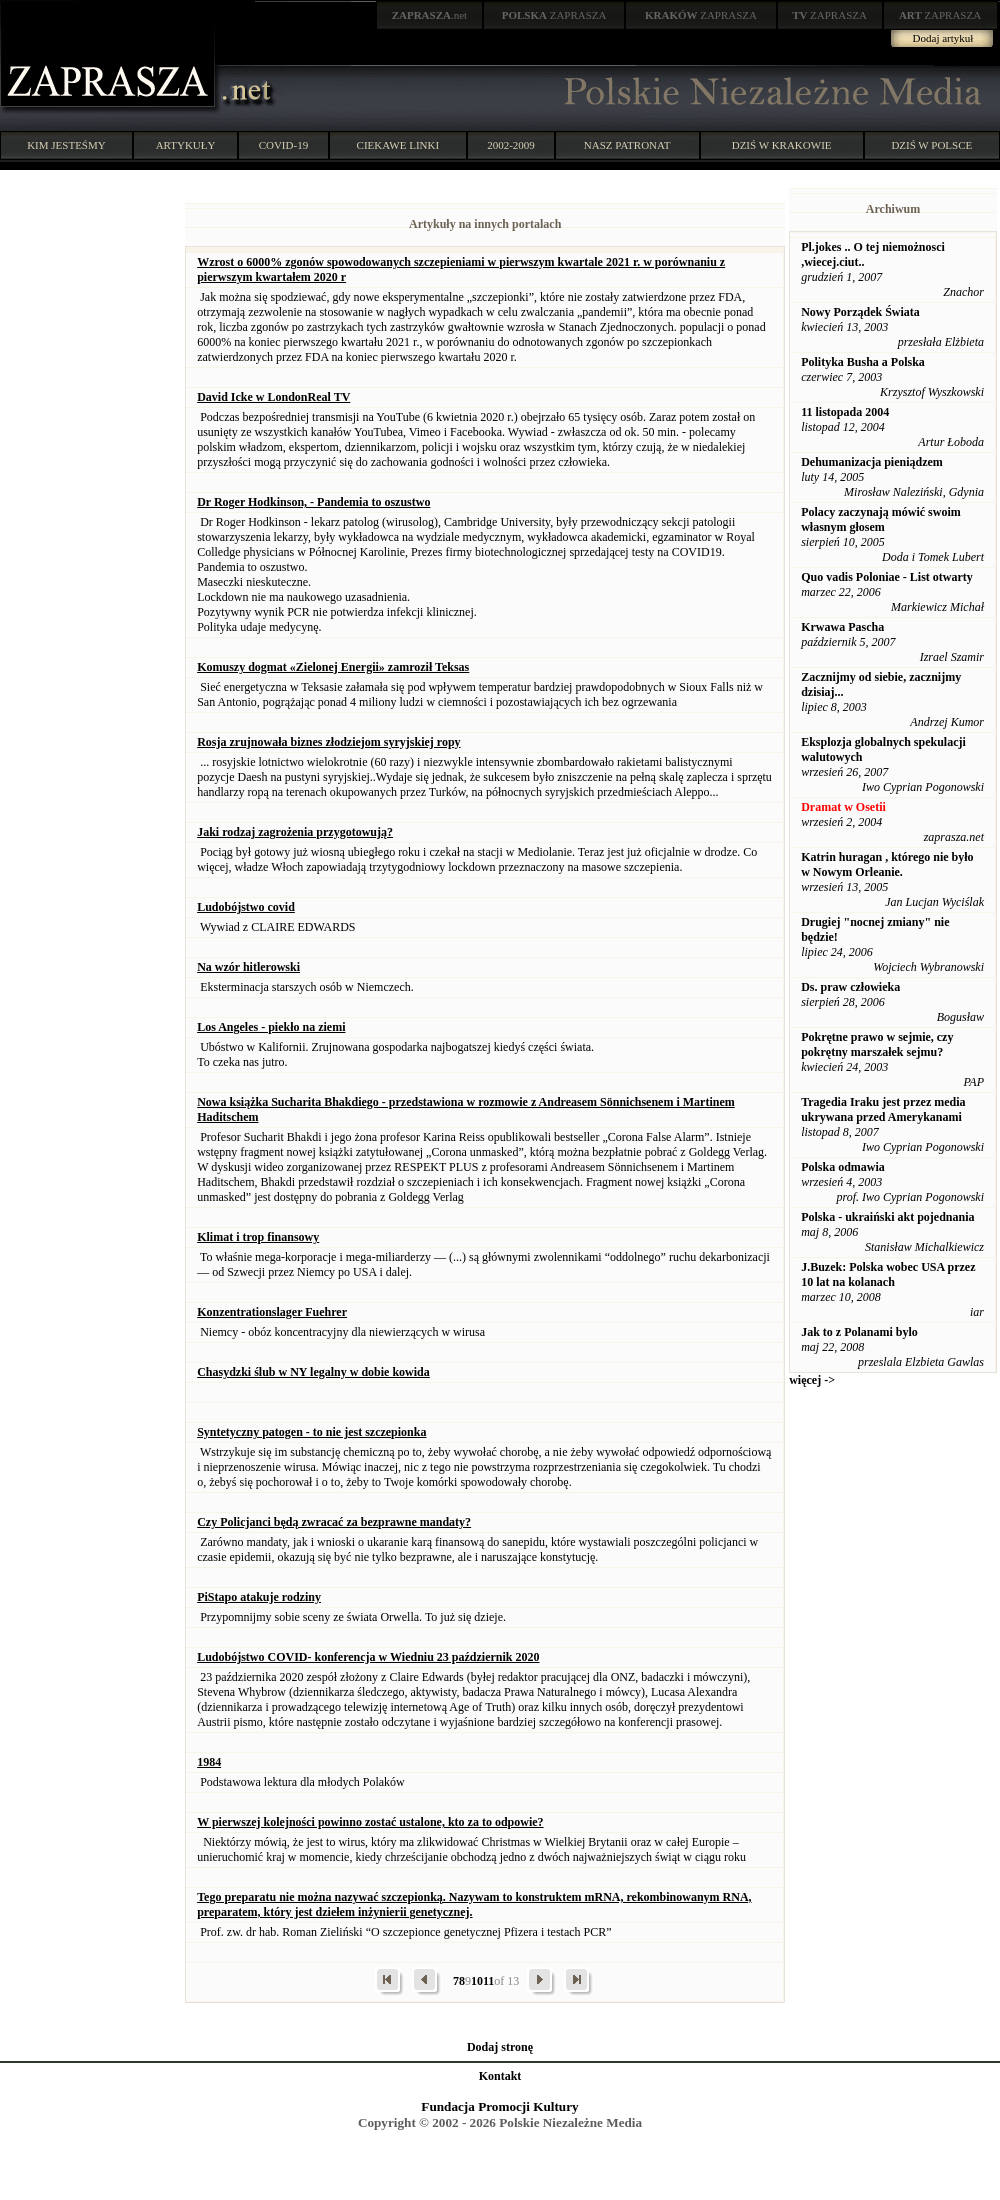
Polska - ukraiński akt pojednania (887, 1217)
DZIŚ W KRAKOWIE (782, 145)
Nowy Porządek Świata (860, 312)
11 (488, 1981)
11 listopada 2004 (845, 412)
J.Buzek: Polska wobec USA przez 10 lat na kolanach (888, 1274)
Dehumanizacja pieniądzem (872, 462)
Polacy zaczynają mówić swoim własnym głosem (881, 519)
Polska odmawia (843, 1167)
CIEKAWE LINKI (398, 145)
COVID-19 (284, 145)
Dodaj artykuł (943, 38)
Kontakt (500, 2076)
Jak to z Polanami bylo (859, 1332)
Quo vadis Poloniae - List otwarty (887, 577)
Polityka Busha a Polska (863, 362)
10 (477, 1981)
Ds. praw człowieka (850, 987)
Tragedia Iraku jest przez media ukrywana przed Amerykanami (883, 1109)
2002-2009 (511, 145)
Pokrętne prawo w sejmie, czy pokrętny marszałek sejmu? (877, 1044)
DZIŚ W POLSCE (931, 145)
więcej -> (812, 1380)
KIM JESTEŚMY (66, 145)
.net (430, 15)
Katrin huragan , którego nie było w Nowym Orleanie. (887, 864)
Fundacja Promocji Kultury (499, 2106)
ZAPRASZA (554, 15)
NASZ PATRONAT (627, 145)
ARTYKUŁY (186, 145)
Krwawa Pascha (842, 627)
